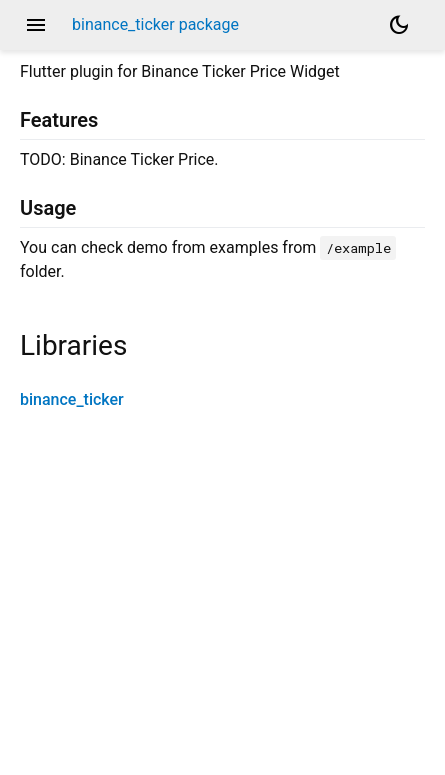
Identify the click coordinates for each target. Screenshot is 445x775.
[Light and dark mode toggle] (399, 25)
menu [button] (36, 25)
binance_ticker (72, 399)
